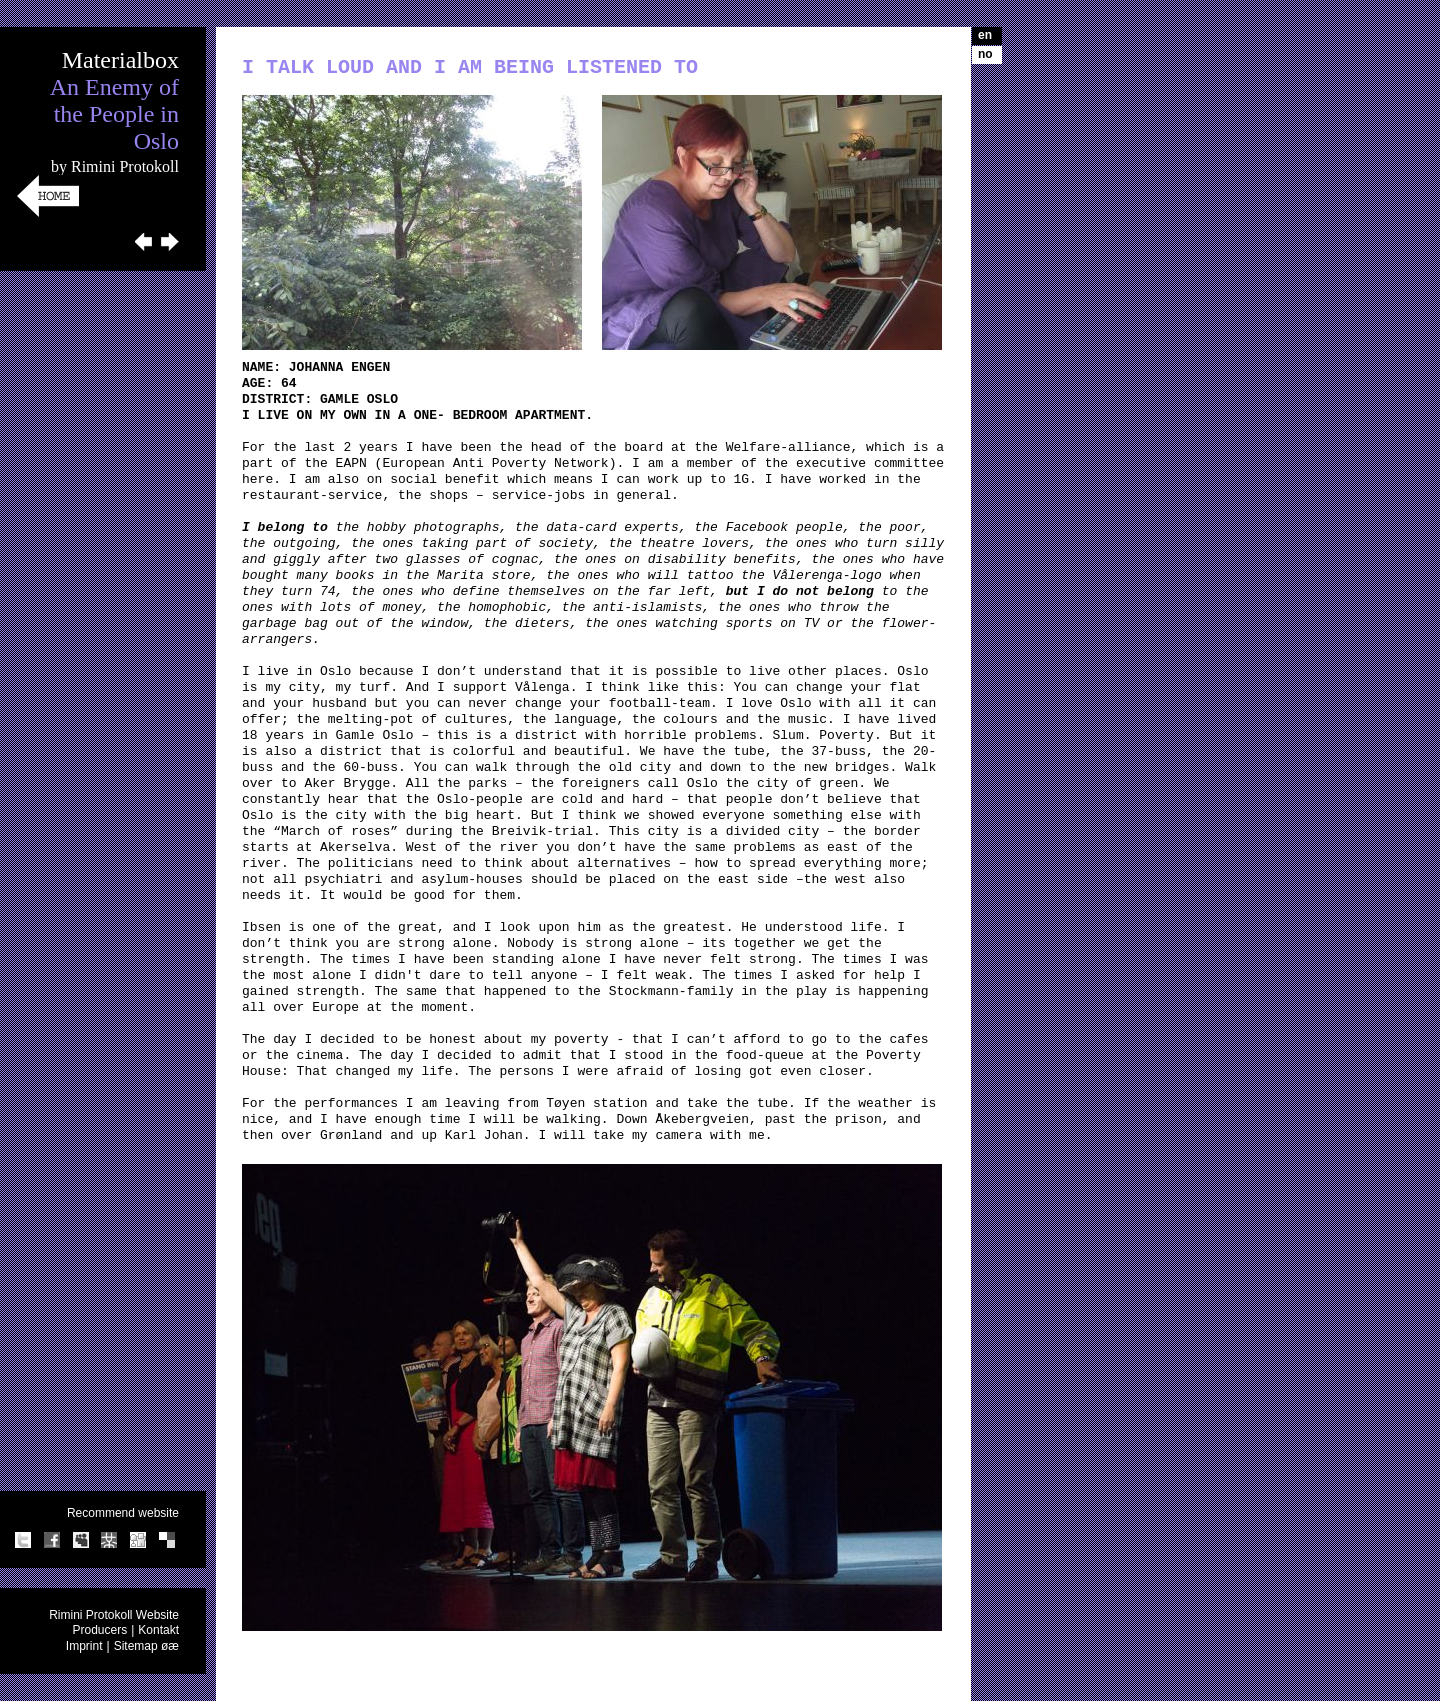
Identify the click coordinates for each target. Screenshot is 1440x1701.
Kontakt (158, 1630)
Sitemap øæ (146, 1646)
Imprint (84, 1646)
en (985, 35)
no (985, 54)
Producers (99, 1630)
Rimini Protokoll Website (114, 1615)
